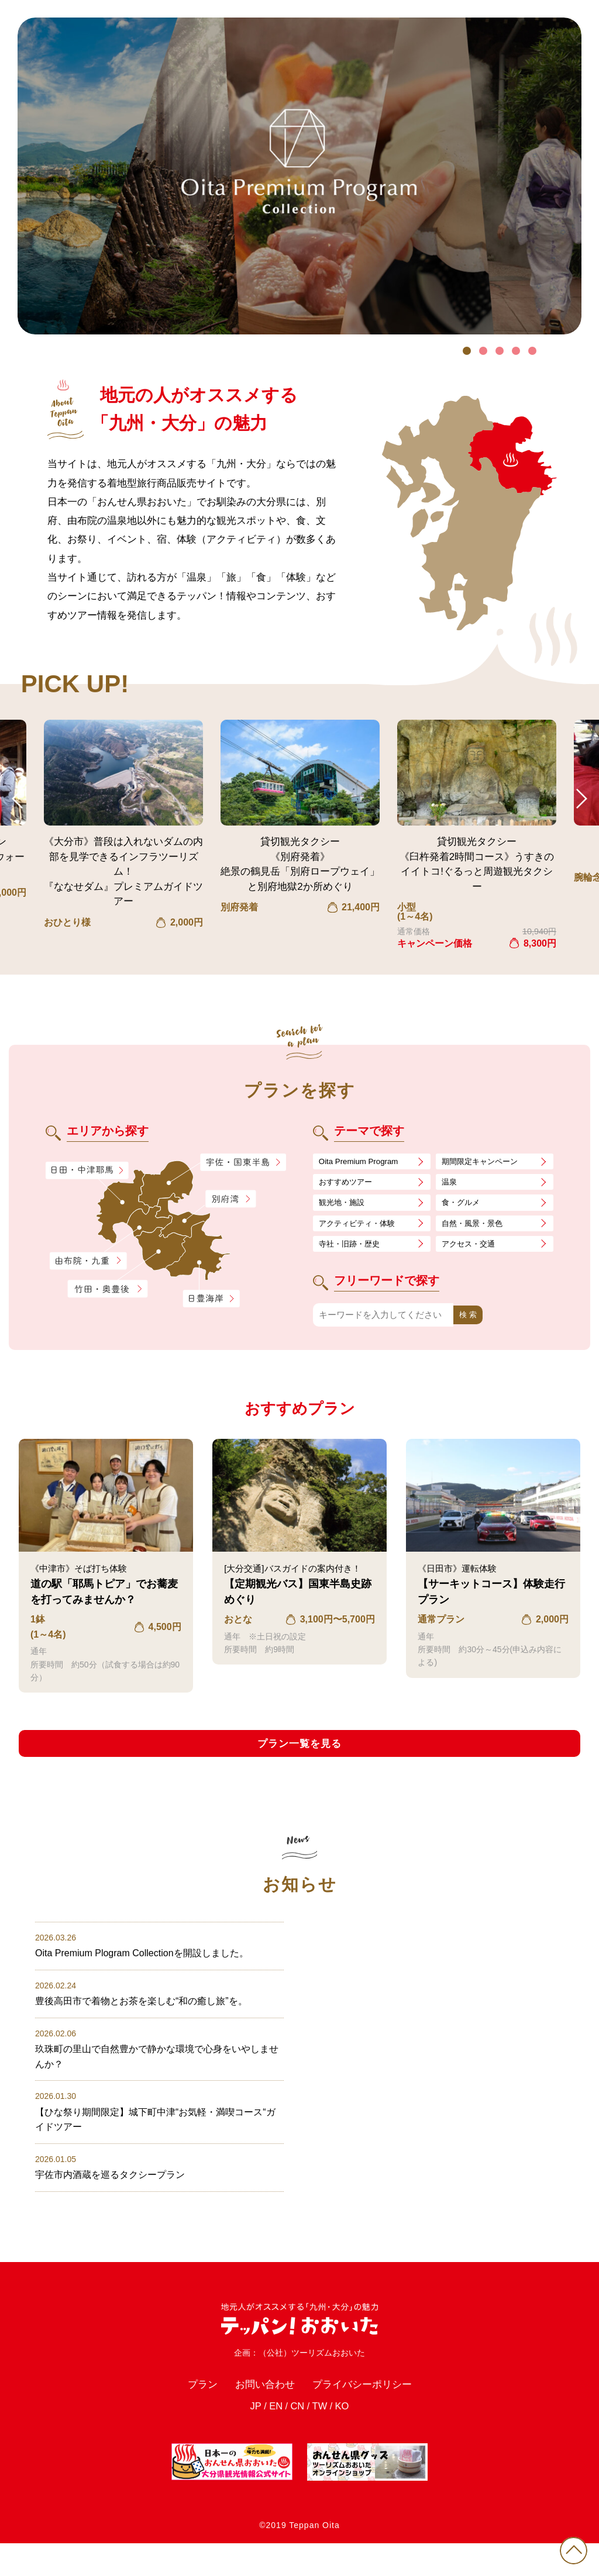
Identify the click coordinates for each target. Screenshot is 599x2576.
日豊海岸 (211, 1298)
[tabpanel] (299, 176)
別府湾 (230, 1199)
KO (347, 2438)
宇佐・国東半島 (243, 1163)
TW (322, 2438)
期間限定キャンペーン (485, 1162)
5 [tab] (532, 351)
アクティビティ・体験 (363, 1229)
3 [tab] (499, 351)
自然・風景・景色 (477, 1229)
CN (296, 2438)
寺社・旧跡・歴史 (354, 1251)
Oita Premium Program (363, 1162)
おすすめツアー (349, 1184)
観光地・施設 (345, 1206)
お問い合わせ (258, 2413)
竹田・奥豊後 (108, 1288)
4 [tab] (516, 351)
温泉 (450, 1184)
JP (249, 2438)
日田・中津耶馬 (78, 1170)
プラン (188, 2413)
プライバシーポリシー (369, 2413)
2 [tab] (483, 351)
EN (272, 2438)
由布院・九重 (88, 1261)
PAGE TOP (569, 2546)
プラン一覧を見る (299, 1753)
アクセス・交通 (472, 1251)
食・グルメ (464, 1206)
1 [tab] (467, 351)
